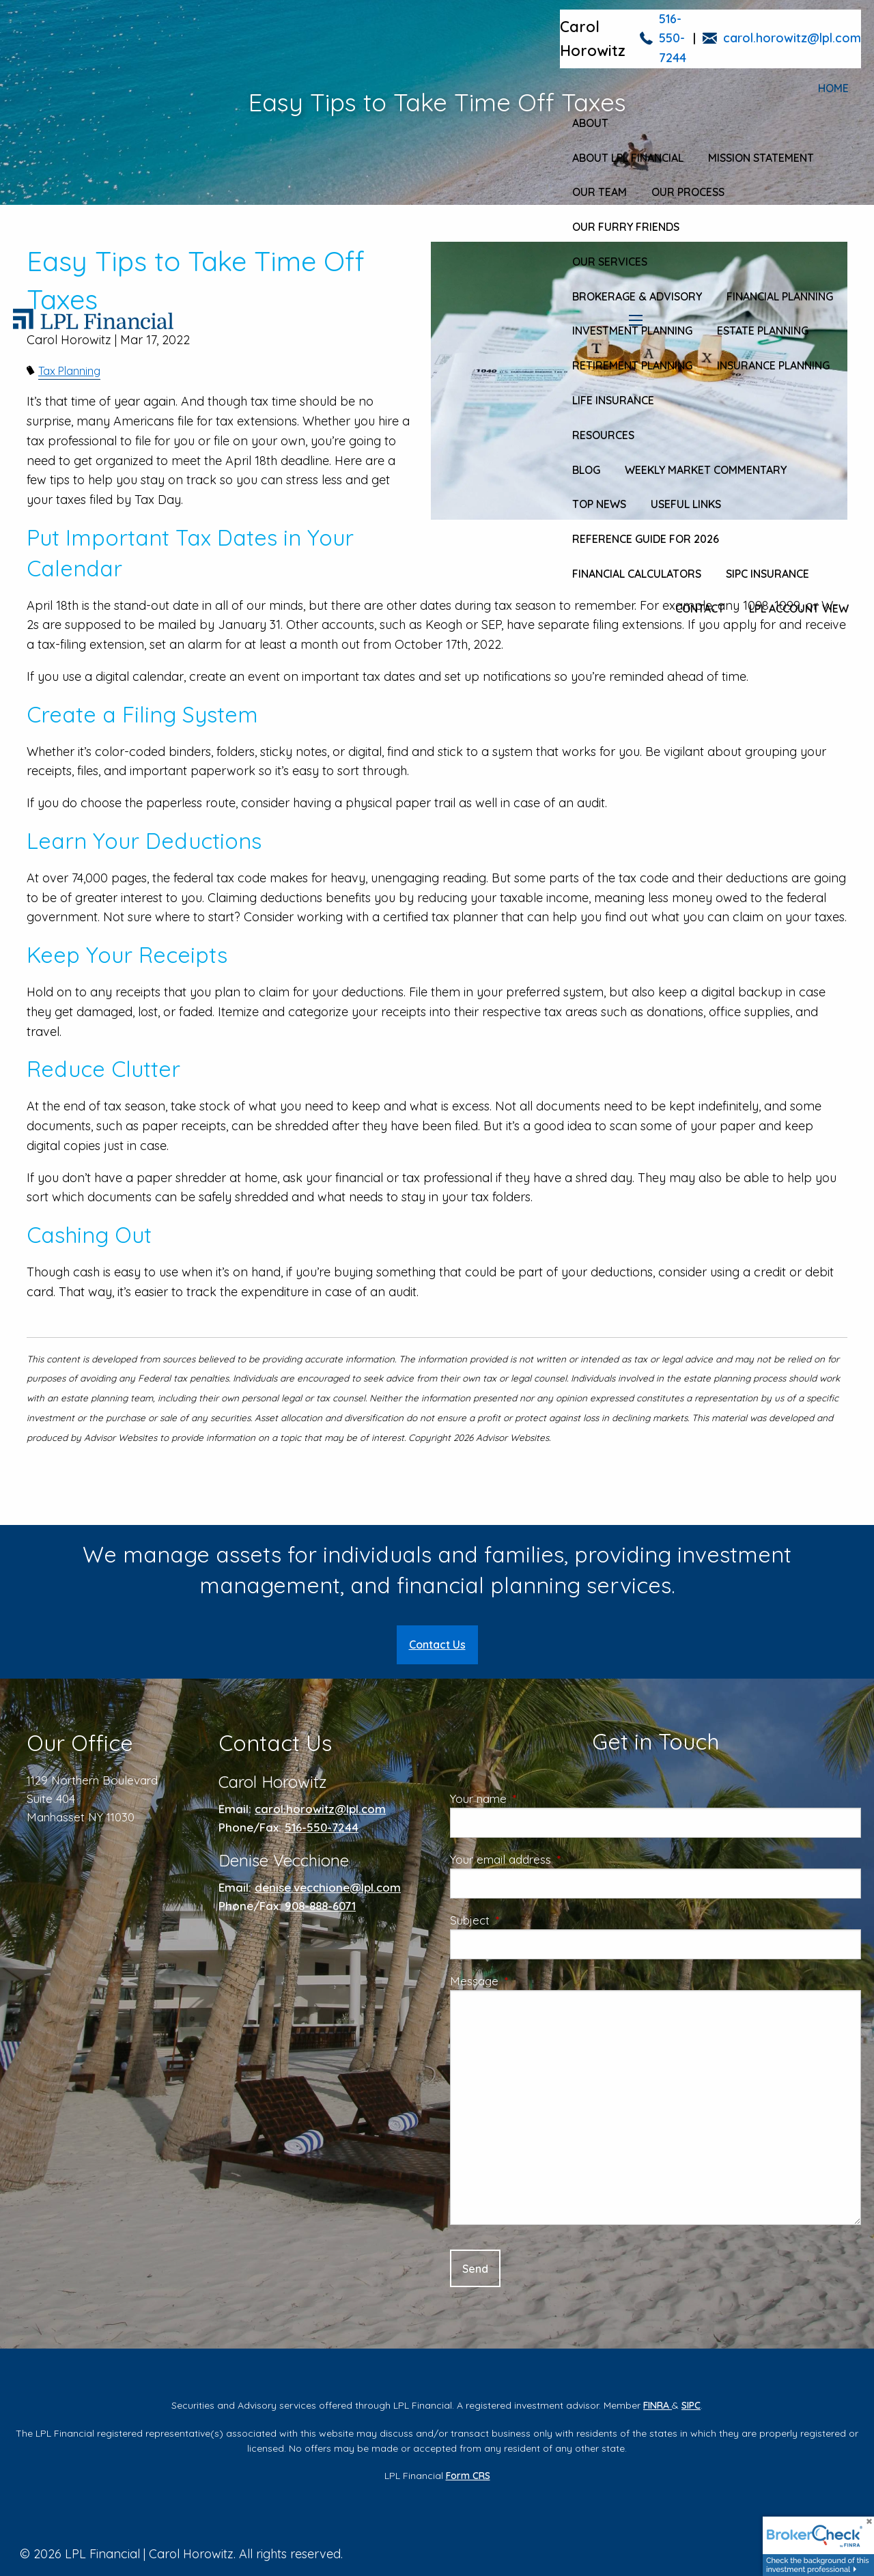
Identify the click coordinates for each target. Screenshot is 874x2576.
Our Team (599, 192)
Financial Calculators (636, 573)
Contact (699, 608)
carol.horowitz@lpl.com (792, 38)
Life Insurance (613, 400)
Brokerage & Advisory (637, 296)
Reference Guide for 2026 (645, 539)
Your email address (556, 1859)
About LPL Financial (627, 158)
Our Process (687, 192)
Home (833, 88)
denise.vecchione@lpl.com (328, 1887)
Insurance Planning (773, 365)
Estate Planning (762, 330)
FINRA (657, 2405)
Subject (525, 1920)
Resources (603, 435)
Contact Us (437, 1644)
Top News (599, 504)
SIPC (691, 2405)
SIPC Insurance (767, 573)
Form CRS (468, 2475)
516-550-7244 (672, 38)
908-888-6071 (320, 1906)
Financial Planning (780, 296)
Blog (586, 470)
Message (529, 1981)
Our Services (609, 261)
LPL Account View (799, 608)
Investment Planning (632, 330)
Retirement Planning (632, 365)
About (590, 123)
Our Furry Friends (625, 227)
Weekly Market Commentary (706, 470)
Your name (533, 1798)
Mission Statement (761, 158)
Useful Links (686, 504)
